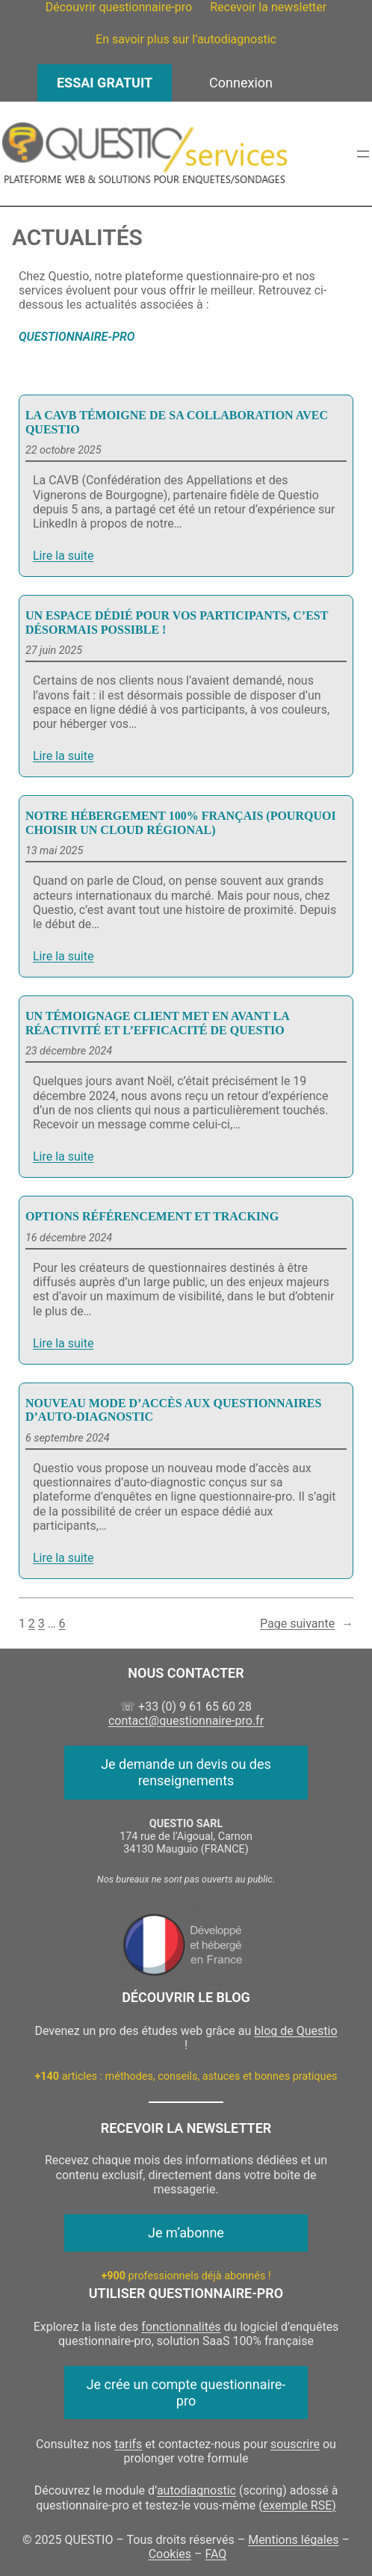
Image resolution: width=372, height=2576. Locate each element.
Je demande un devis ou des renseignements (186, 1772)
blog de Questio (295, 2031)
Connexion (241, 82)
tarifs (128, 2444)
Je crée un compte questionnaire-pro (186, 2392)
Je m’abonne (186, 2232)
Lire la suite (63, 556)
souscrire (295, 2444)
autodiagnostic (196, 2490)
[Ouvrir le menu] (363, 154)
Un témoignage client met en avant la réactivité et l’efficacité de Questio (157, 1023)
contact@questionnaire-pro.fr (186, 1721)
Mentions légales (293, 2540)
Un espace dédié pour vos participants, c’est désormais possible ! (176, 622)
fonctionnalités (180, 2327)
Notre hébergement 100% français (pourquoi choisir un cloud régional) (180, 822)
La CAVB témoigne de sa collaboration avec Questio (176, 422)
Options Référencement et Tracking (152, 1216)
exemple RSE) (299, 2505)
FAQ (215, 2554)
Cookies (170, 2554)
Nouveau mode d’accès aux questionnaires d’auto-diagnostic (173, 1410)
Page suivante (306, 1623)
